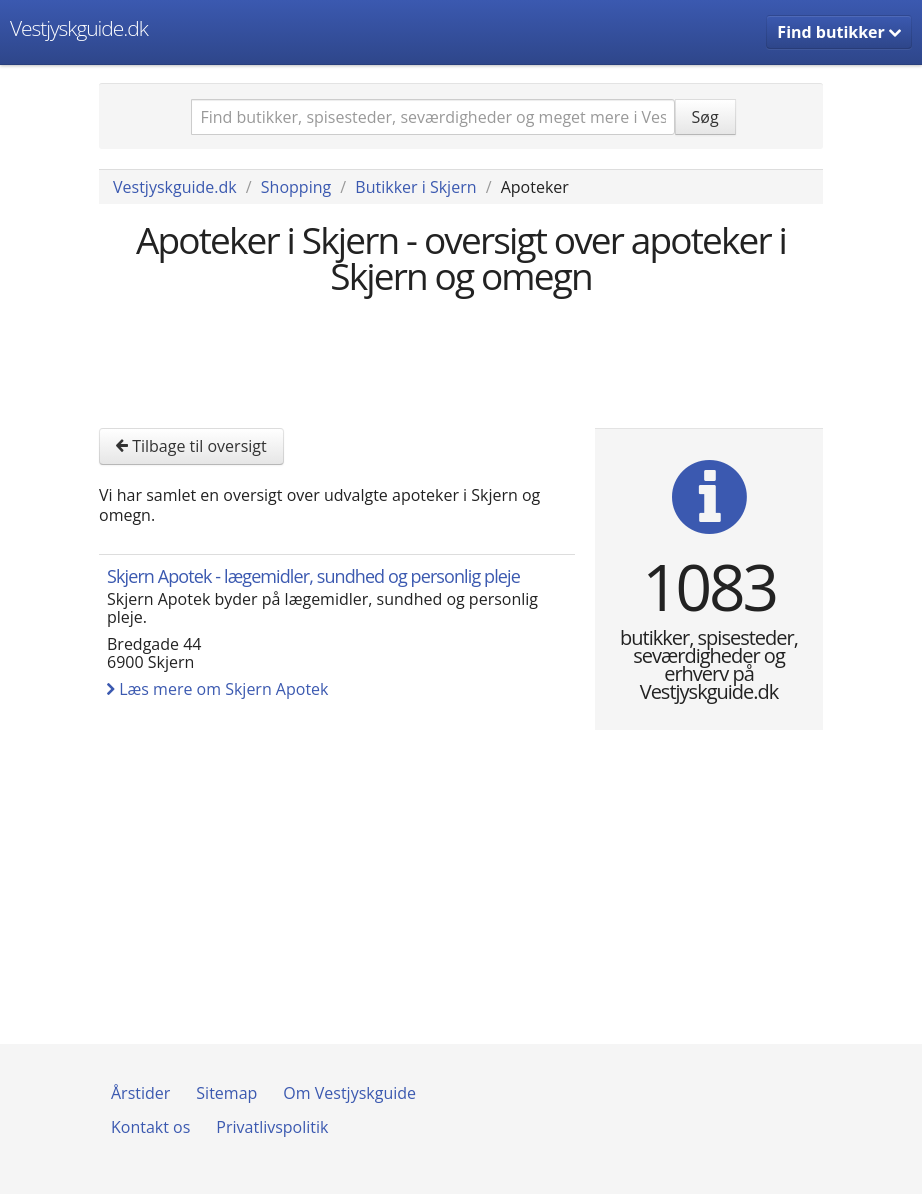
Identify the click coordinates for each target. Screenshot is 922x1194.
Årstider (140, 1093)
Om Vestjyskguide (349, 1093)
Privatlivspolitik (272, 1127)
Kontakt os (150, 1127)
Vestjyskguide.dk (79, 28)
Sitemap (226, 1093)
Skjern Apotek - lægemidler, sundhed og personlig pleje (313, 576)
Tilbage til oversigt (191, 446)
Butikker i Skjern (415, 187)
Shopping (296, 187)
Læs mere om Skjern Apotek (218, 689)
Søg (705, 117)
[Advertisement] (463, 359)
